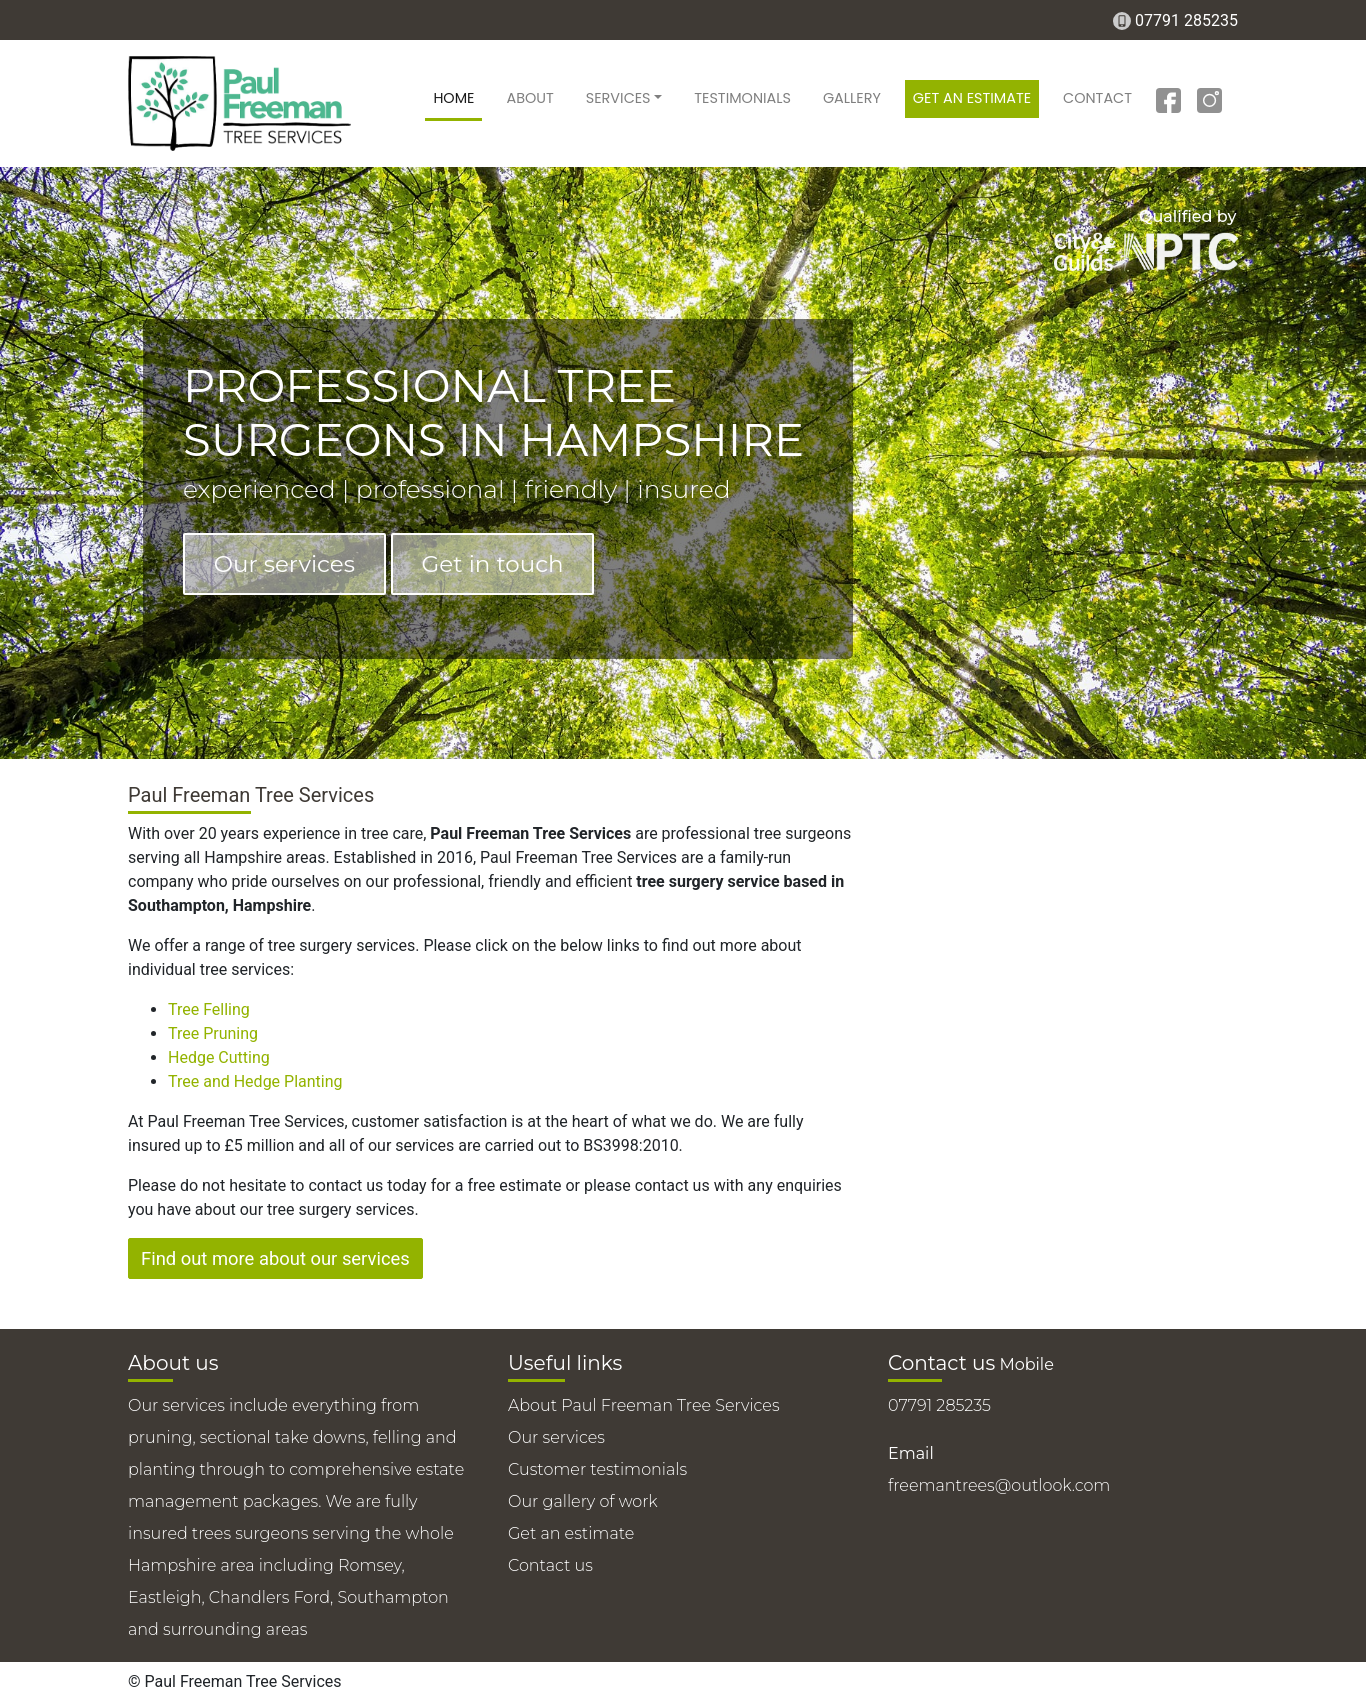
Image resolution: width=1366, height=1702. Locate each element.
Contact (1097, 98)
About (529, 98)
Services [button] (618, 98)
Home (453, 98)
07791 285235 (1186, 20)
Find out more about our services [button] (275, 1258)
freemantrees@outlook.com (999, 1485)
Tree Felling (209, 1009)
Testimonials (742, 98)
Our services (556, 1437)
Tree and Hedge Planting (255, 1081)
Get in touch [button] (493, 564)
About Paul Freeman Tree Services (644, 1405)
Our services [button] (284, 564)
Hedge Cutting (219, 1057)
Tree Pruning (213, 1033)
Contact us (550, 1565)
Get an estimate (972, 98)
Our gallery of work (583, 1501)
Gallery (852, 98)
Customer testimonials (597, 1469)
